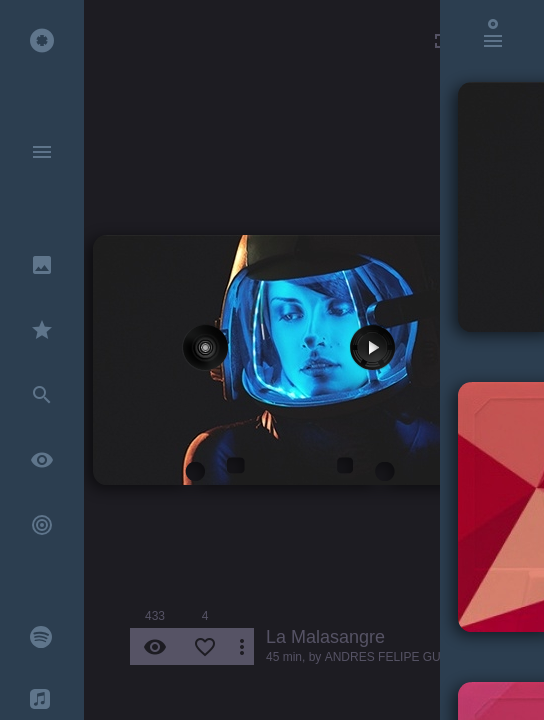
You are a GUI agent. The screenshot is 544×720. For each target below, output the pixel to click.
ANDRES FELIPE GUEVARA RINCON (428, 657)
